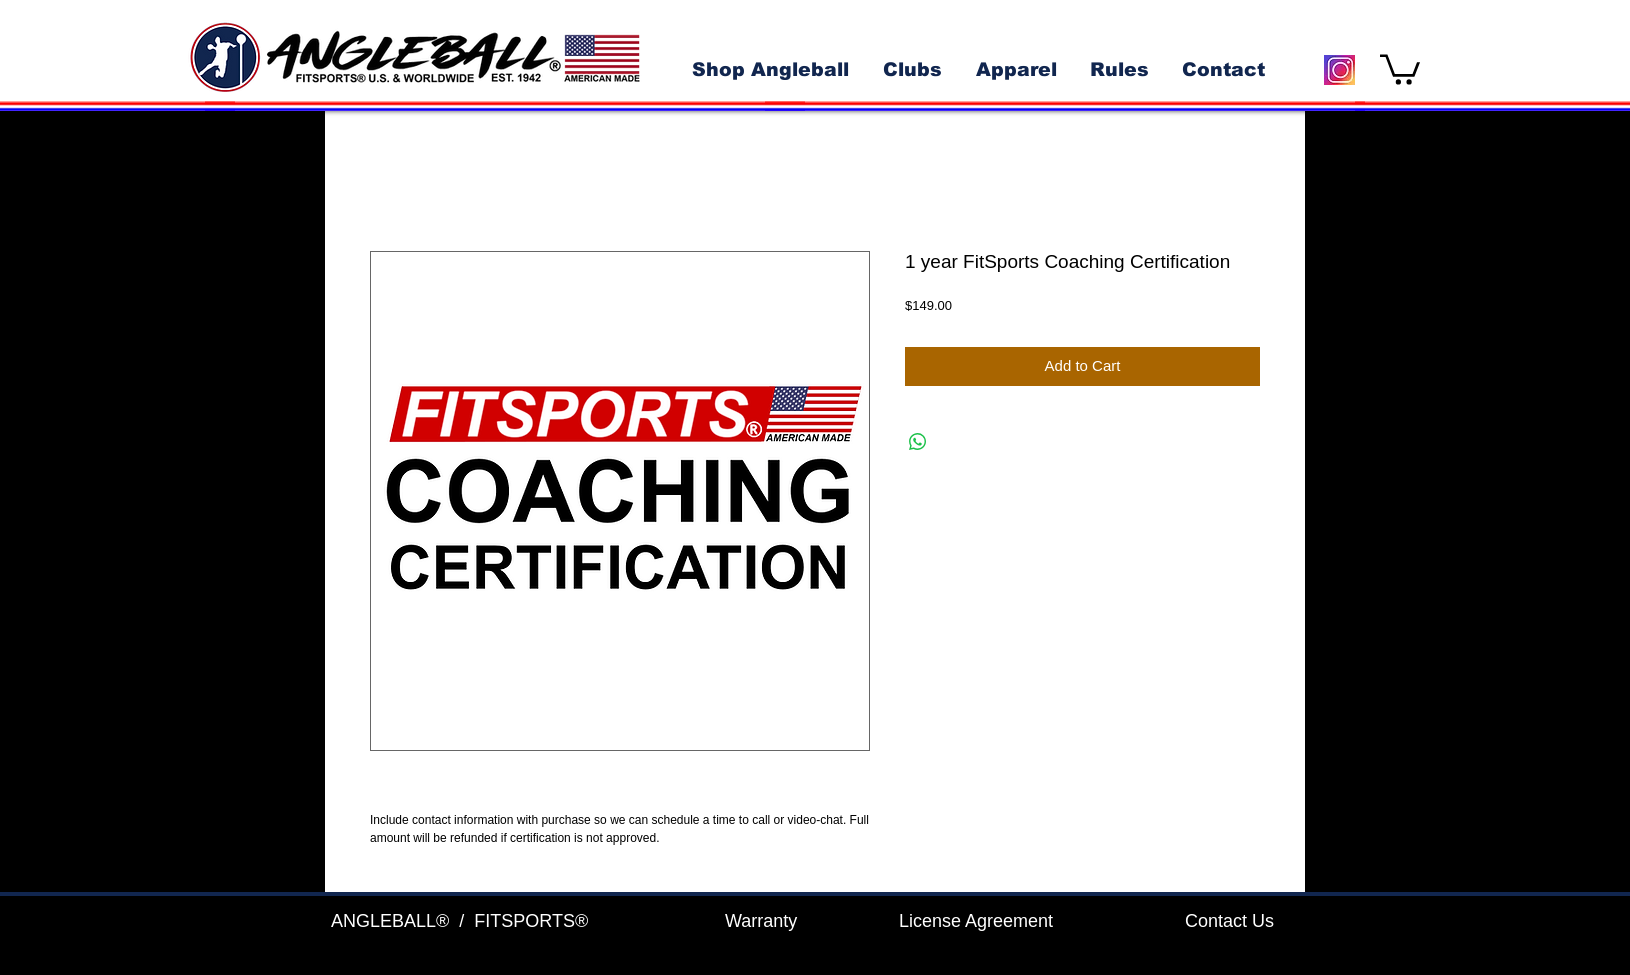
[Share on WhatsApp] (918, 442)
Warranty (761, 921)
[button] (1400, 68)
